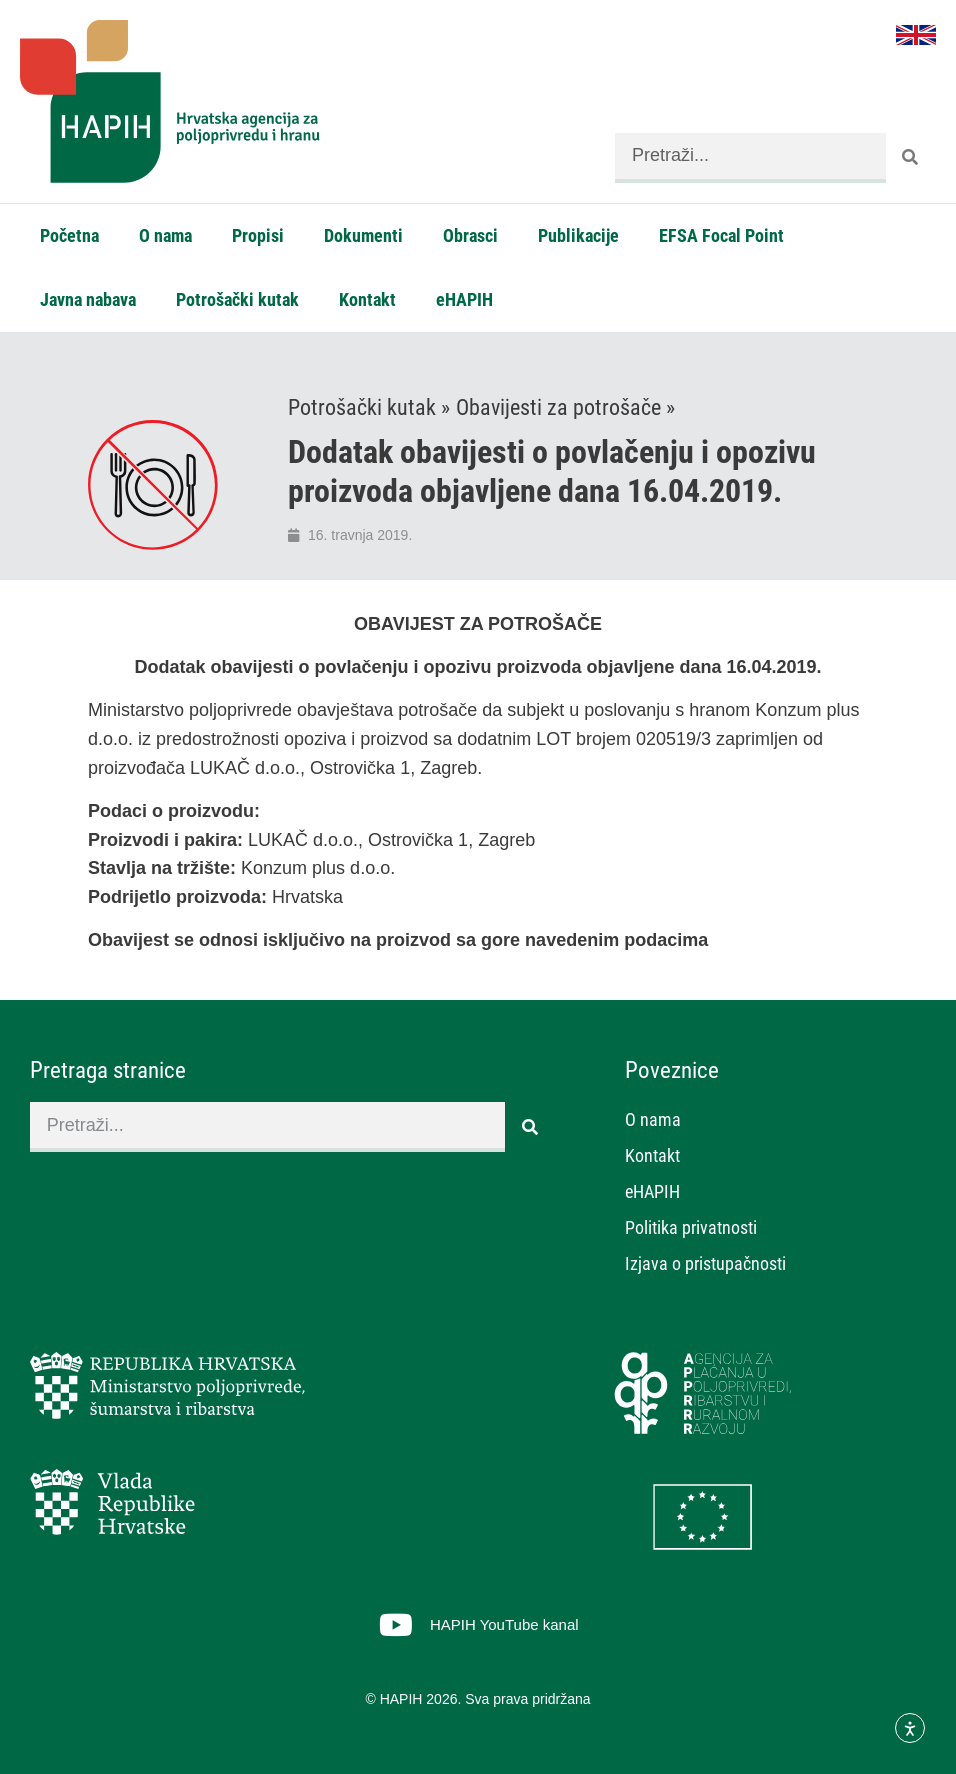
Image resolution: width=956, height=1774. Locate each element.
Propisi (258, 235)
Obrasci (470, 235)
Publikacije (578, 235)
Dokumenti (363, 235)
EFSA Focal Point (721, 235)
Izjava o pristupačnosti (705, 1263)
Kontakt (367, 299)
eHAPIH (464, 299)
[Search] (911, 158)
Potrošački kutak (237, 299)
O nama (165, 235)
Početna (69, 235)
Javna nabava (88, 299)
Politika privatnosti (691, 1227)
